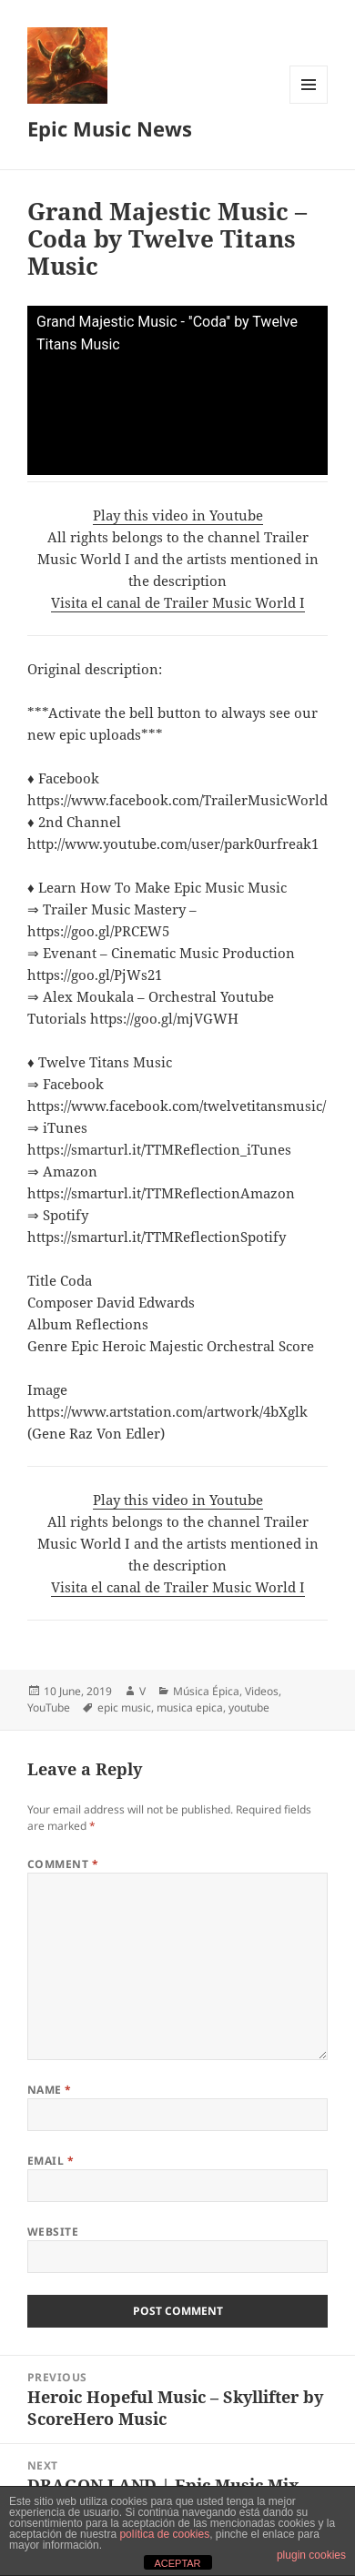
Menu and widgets (309, 103)
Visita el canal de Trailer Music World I (178, 602)
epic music (124, 1707)
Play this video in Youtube (178, 515)
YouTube (48, 1707)
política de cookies (164, 2534)
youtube (248, 1707)
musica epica (190, 1707)
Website (52, 2231)
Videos (262, 1691)
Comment (62, 1864)
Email (50, 2160)
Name (49, 2089)
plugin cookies (311, 2555)
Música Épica (206, 1691)
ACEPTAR (177, 2563)
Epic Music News (109, 128)
